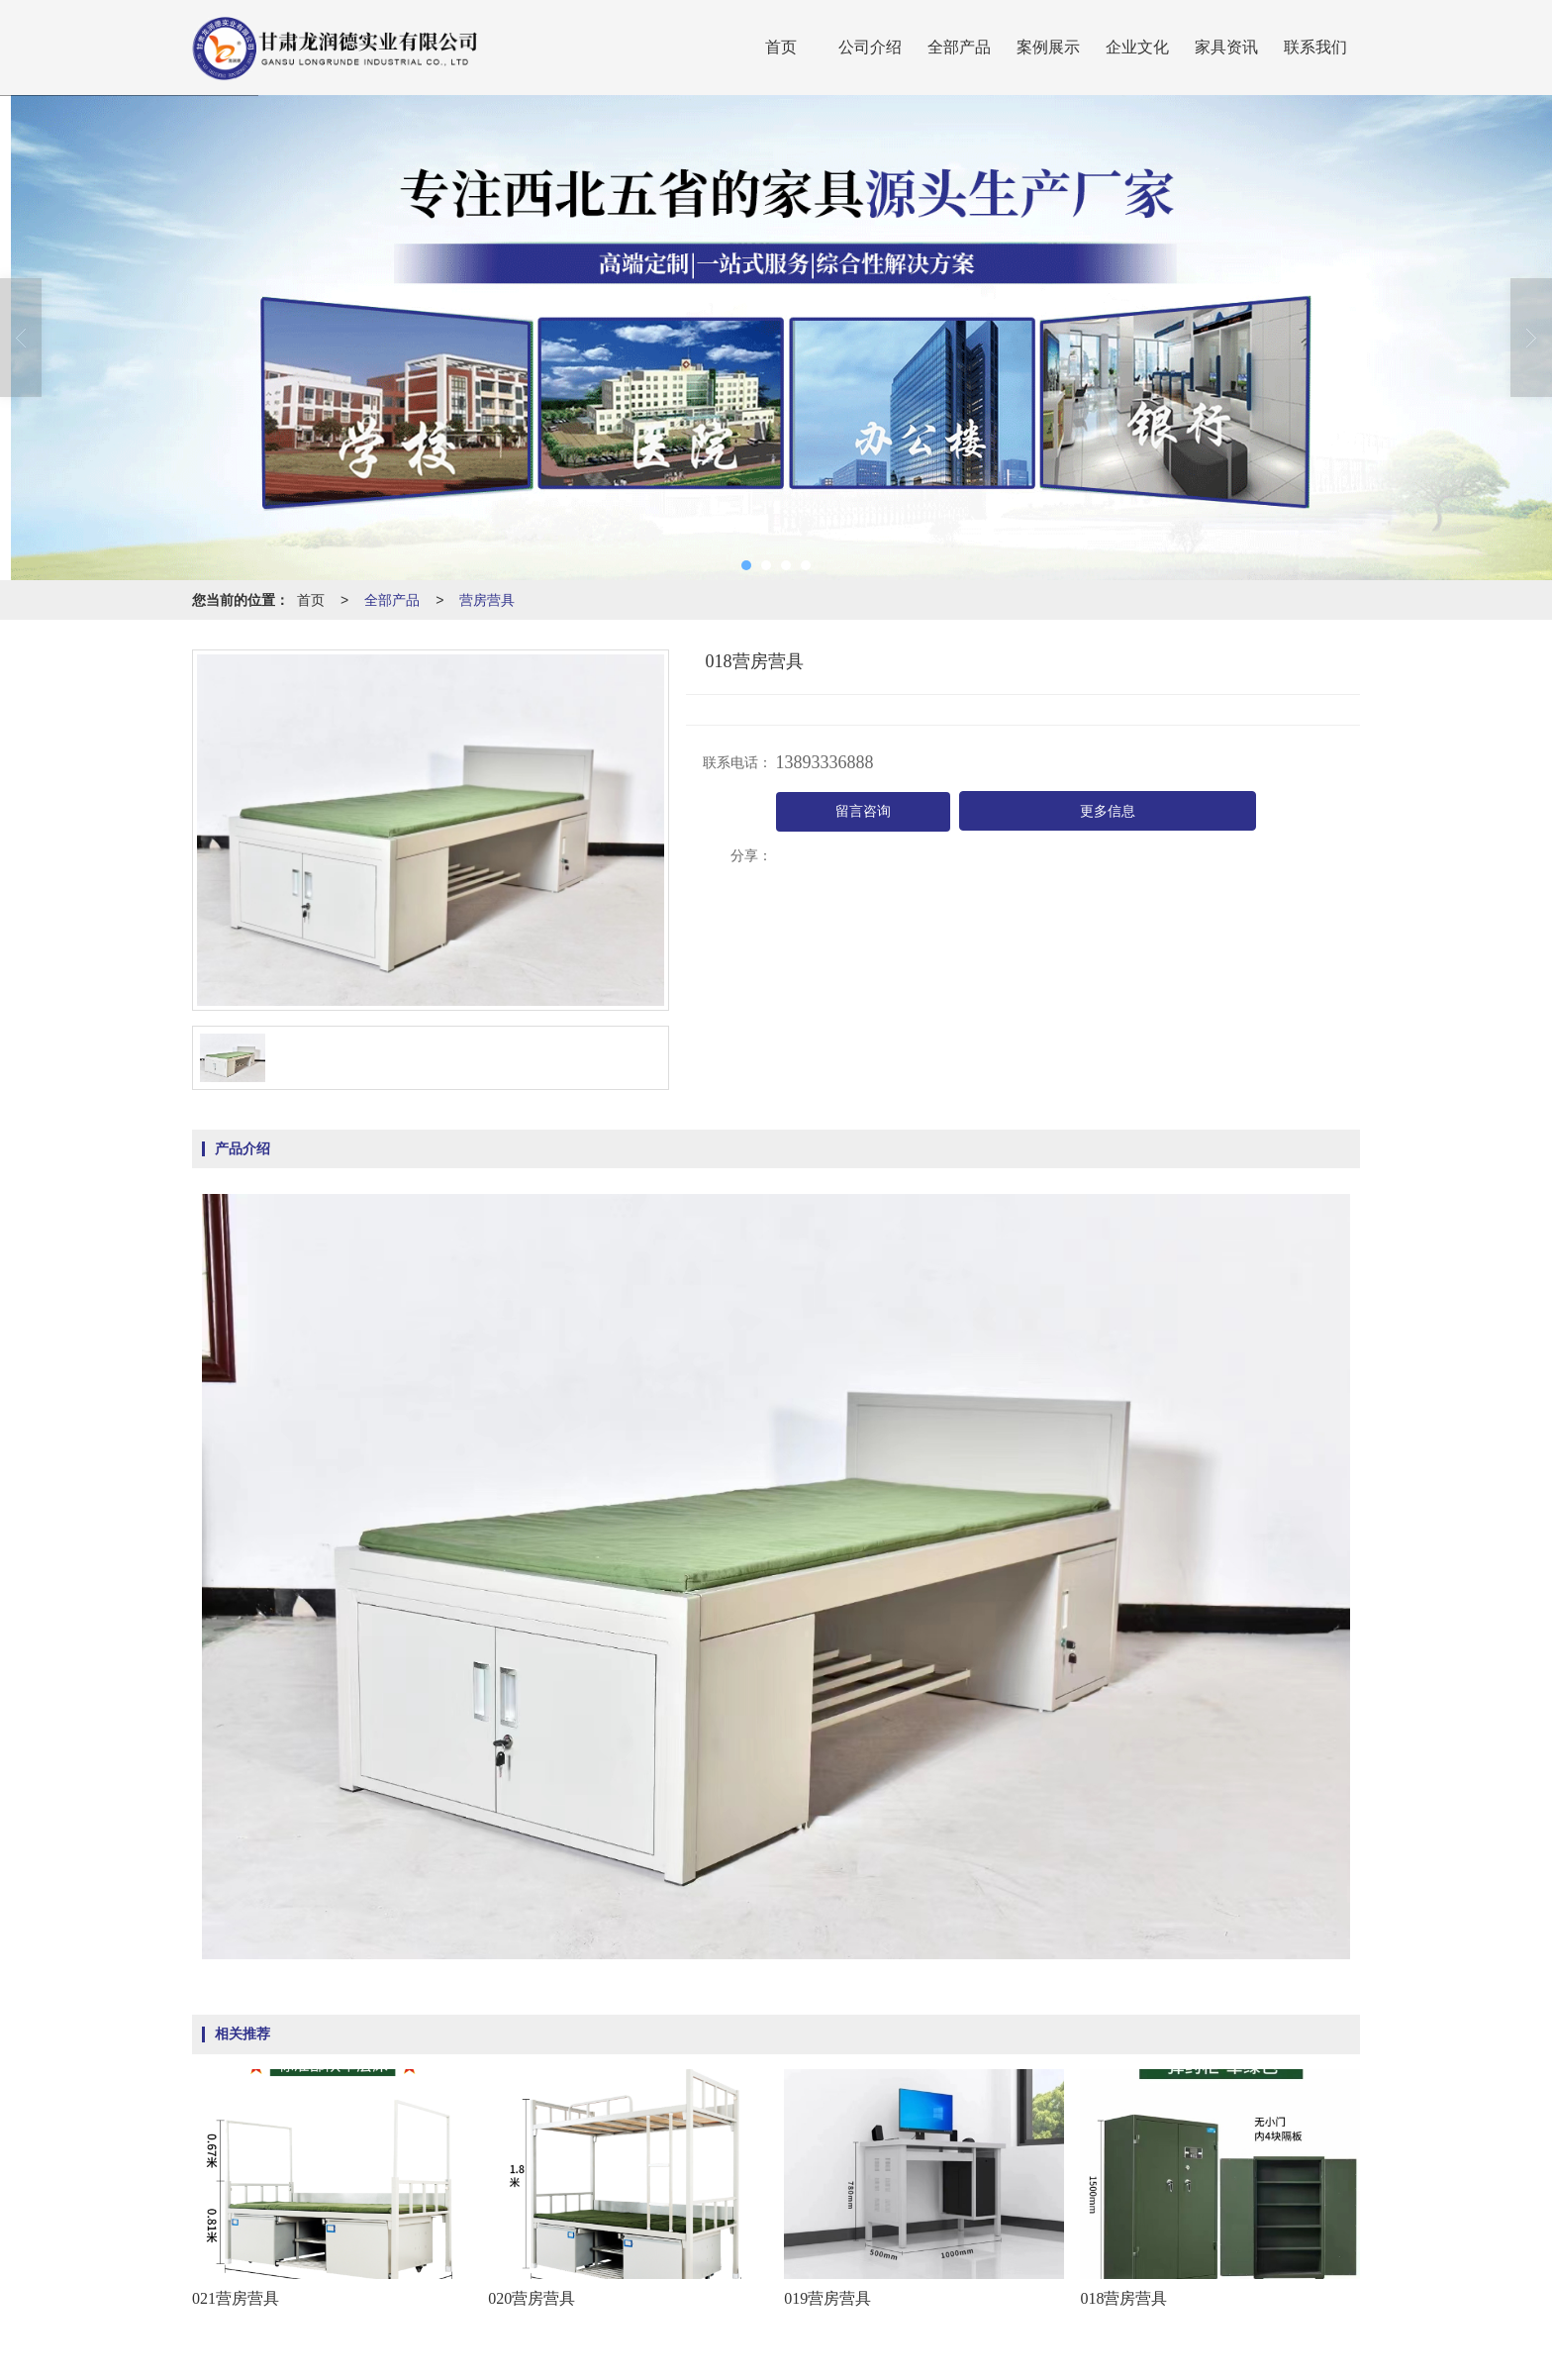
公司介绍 (870, 47)
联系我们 (1315, 47)
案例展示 (1048, 47)
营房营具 (487, 600)
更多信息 (1107, 811)
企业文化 (1137, 47)
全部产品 (959, 47)
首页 (781, 47)
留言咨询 (863, 811)
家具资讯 (1226, 47)
